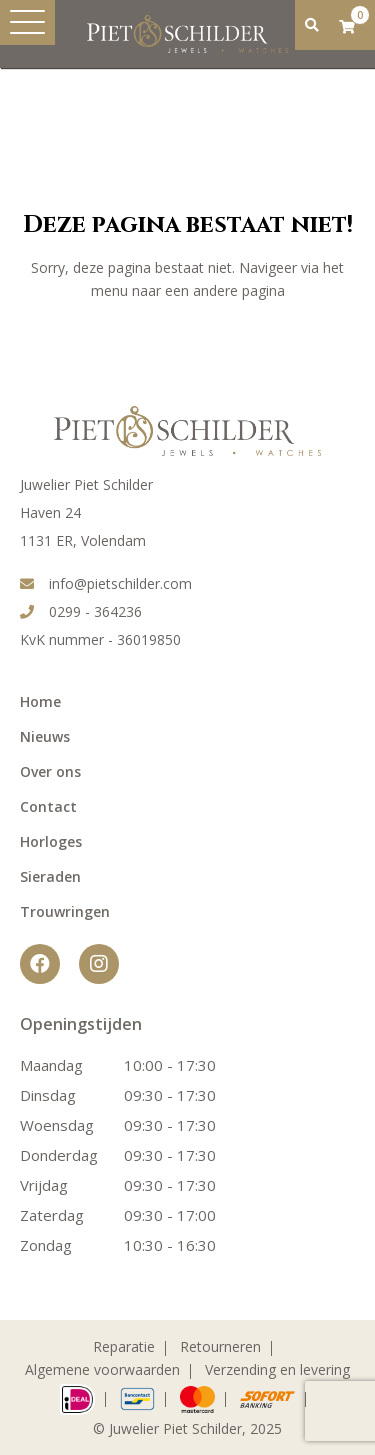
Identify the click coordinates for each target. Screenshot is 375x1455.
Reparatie (124, 1346)
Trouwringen (65, 911)
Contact (48, 806)
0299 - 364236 (81, 611)
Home (40, 701)
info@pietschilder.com (106, 583)
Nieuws (45, 736)
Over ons (50, 771)
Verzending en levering (277, 1369)
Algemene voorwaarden (102, 1369)
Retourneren (220, 1346)
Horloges (51, 841)
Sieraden (50, 876)
